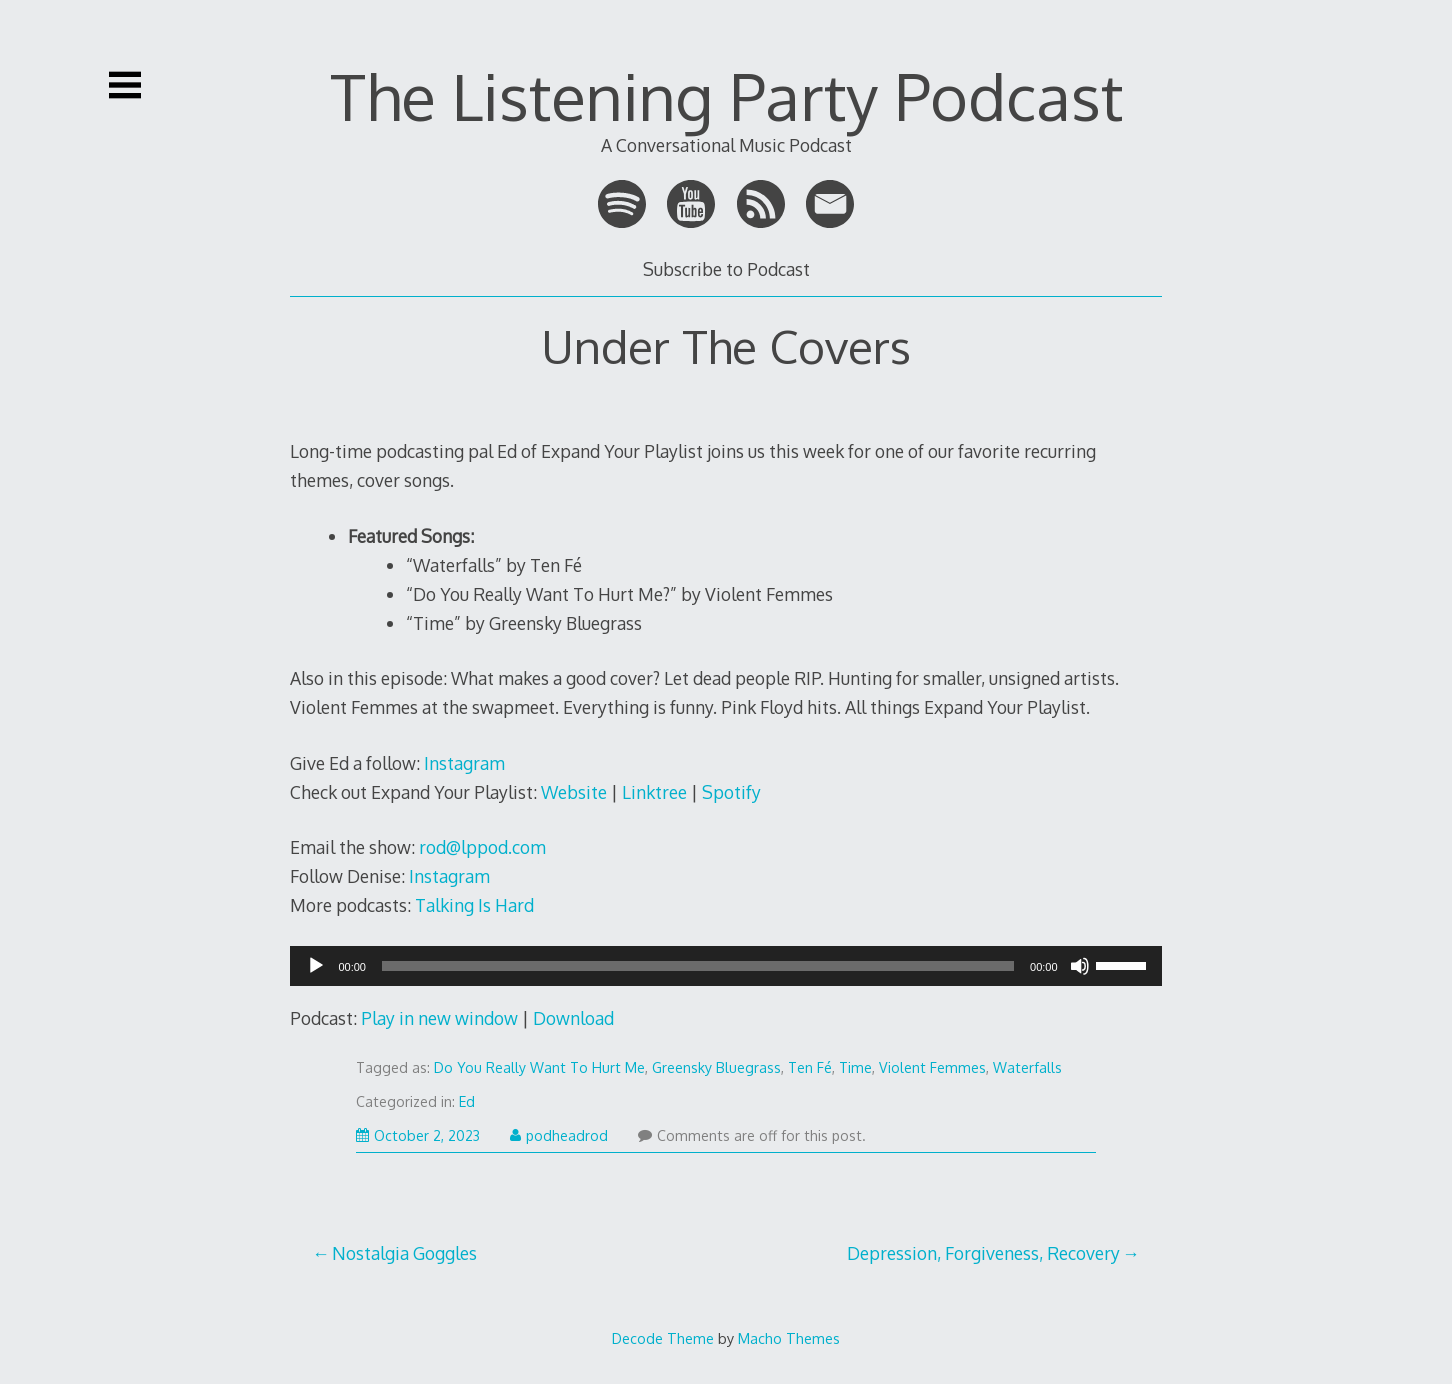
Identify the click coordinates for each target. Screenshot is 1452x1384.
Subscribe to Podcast (726, 269)
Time (855, 1067)
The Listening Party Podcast (726, 95)
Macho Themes (789, 1338)
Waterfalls (1027, 1067)
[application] (725, 966)
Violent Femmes (932, 1067)
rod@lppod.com (482, 847)
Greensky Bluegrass (716, 1067)
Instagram (464, 763)
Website (574, 792)
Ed (467, 1101)
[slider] (698, 966)
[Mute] (1080, 972)
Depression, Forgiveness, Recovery (983, 1253)
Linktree (654, 792)
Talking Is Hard (474, 905)
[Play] (316, 972)
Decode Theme (663, 1338)
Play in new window (439, 1018)
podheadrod (559, 1135)
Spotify (731, 792)
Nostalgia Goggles (404, 1253)
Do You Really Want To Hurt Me (539, 1067)
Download (573, 1018)
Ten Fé (810, 1067)
